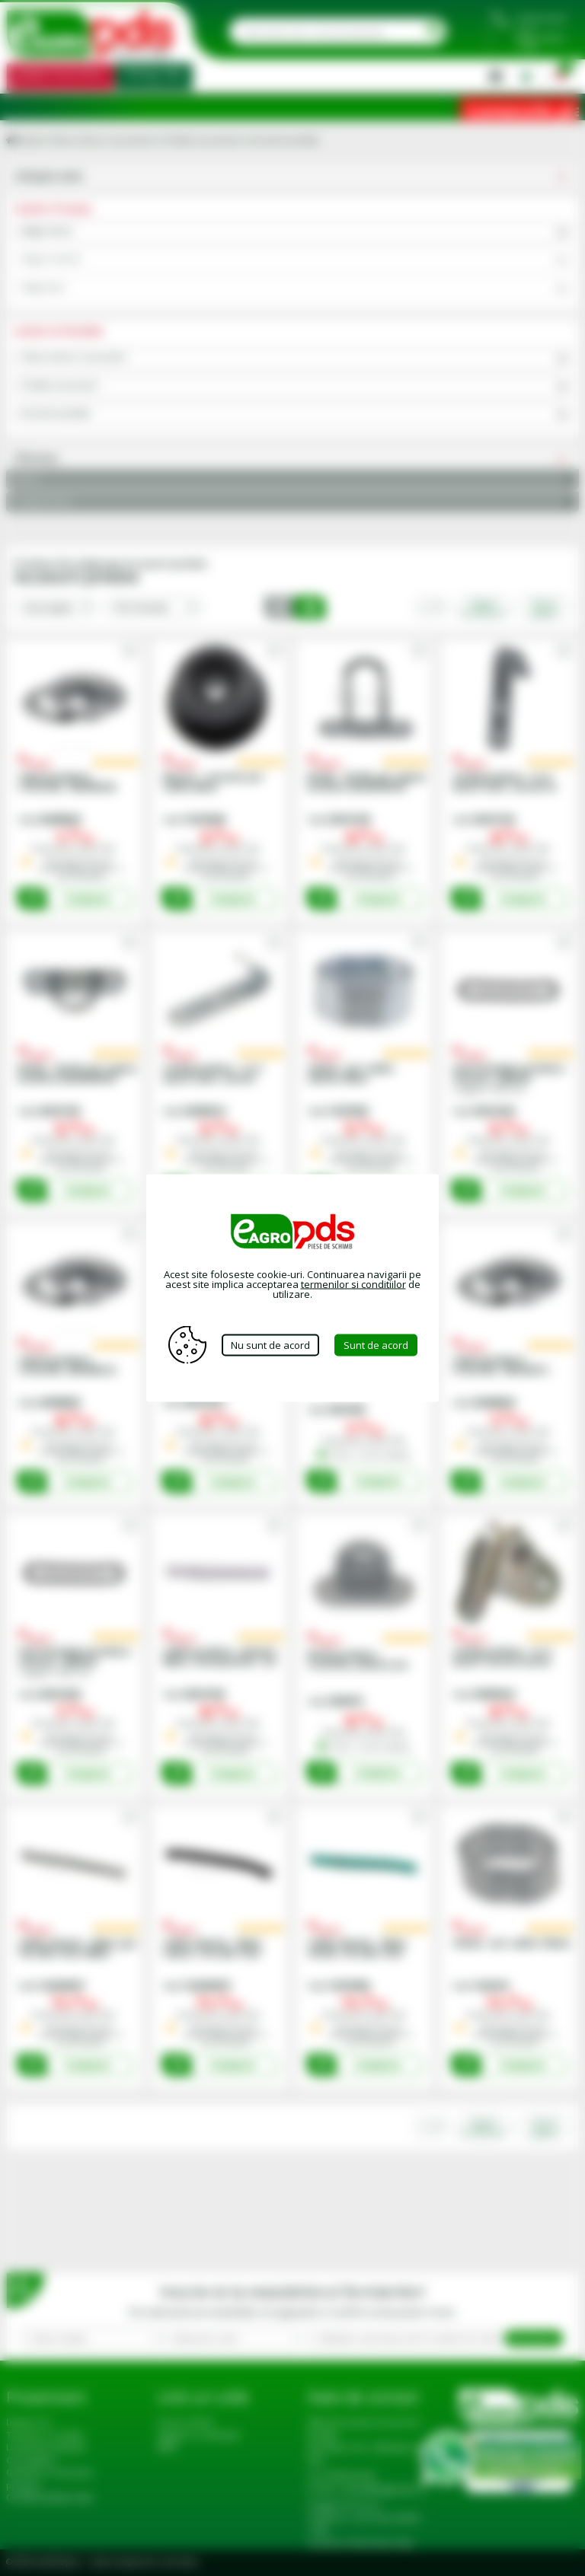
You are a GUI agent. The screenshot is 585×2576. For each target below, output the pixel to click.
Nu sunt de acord (270, 1344)
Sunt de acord (376, 1344)
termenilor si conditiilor (353, 1284)
